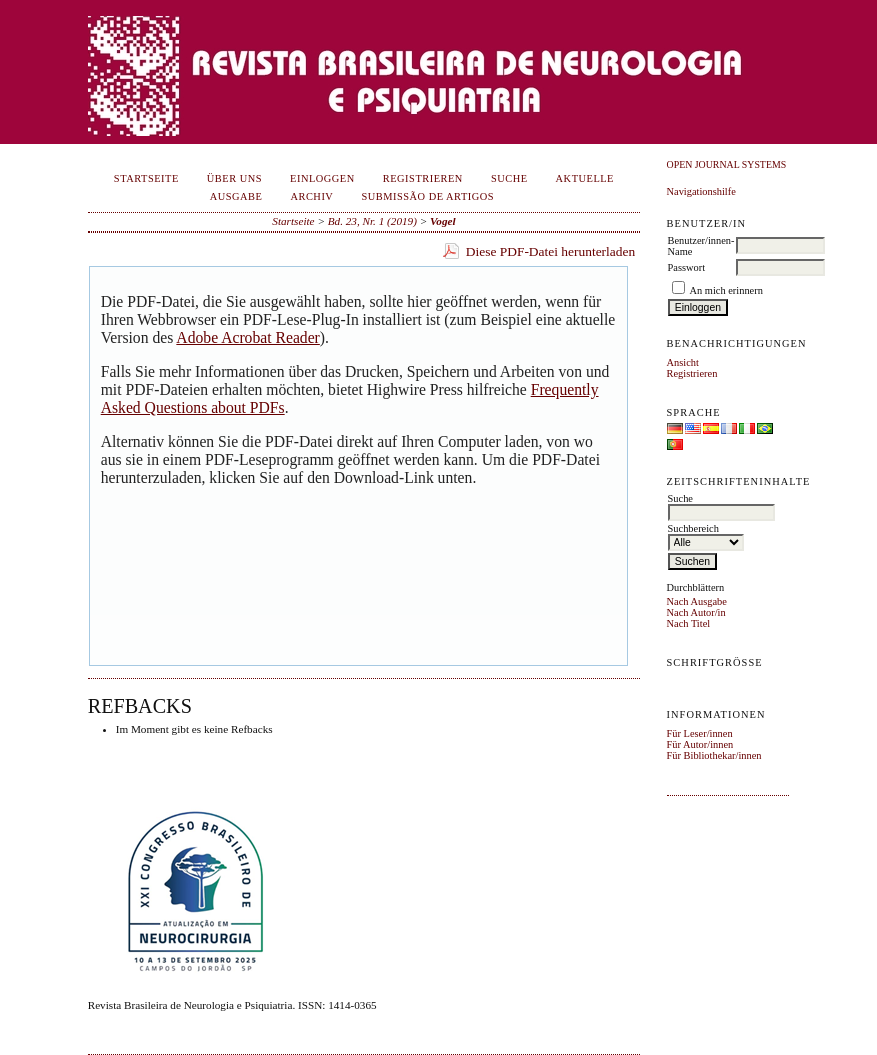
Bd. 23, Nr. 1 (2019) (372, 221)
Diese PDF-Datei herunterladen (550, 251)
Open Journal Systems (727, 164)
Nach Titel (689, 623)
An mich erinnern (726, 290)
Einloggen (322, 178)
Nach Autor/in (696, 612)
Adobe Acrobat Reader (247, 337)
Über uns (234, 178)
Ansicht (683, 362)
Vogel (442, 221)
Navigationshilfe (701, 191)
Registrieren (692, 373)
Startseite (146, 178)
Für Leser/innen (700, 733)
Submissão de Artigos (427, 196)
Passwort (687, 267)
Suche (509, 178)
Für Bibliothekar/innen (714, 755)
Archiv (311, 196)
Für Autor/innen (700, 744)
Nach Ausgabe (697, 601)
